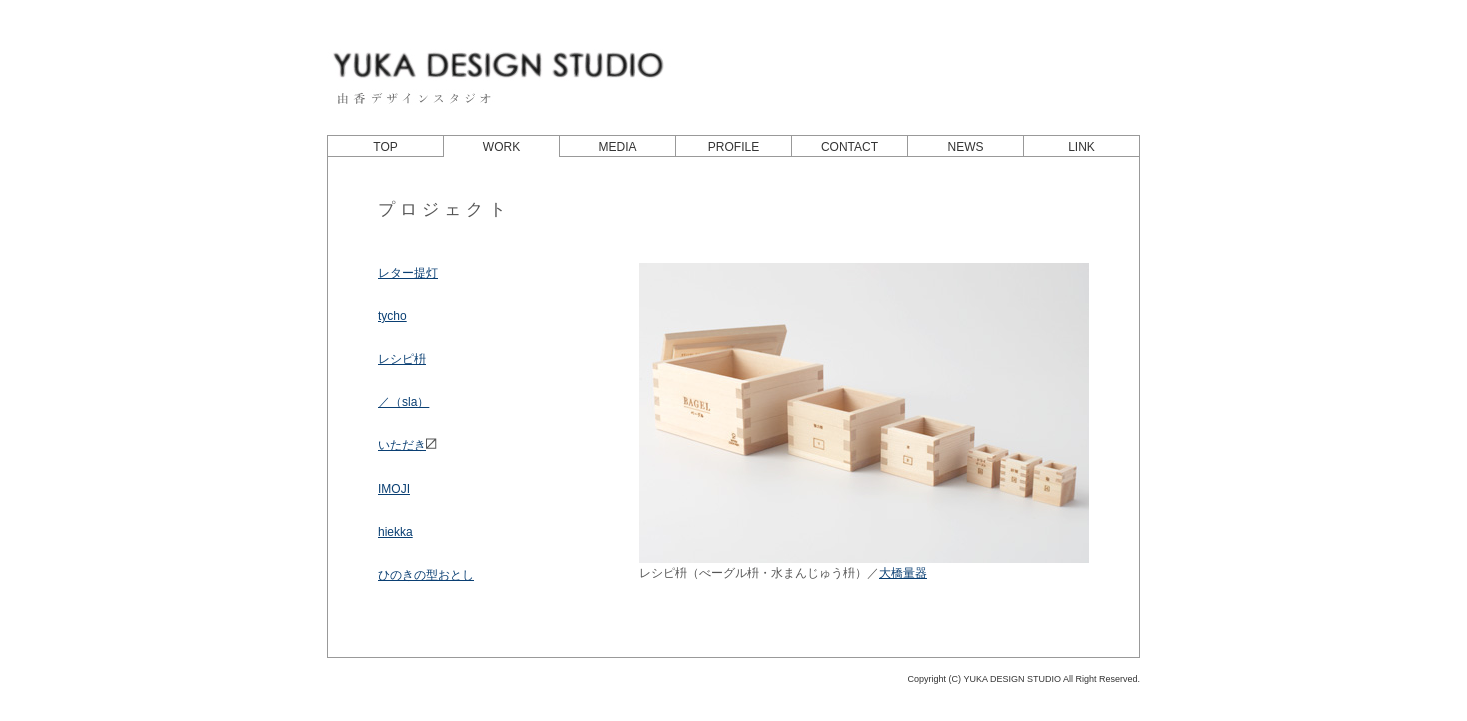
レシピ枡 (402, 359)
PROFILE (733, 147)
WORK (501, 147)
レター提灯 (408, 273)
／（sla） (403, 402)
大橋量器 (903, 573)
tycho (392, 316)
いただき (407, 445)
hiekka (395, 532)
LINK (1081, 147)
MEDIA (617, 147)
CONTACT (849, 147)
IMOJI (394, 489)
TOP (385, 147)
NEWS (966, 147)
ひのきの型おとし (426, 575)
